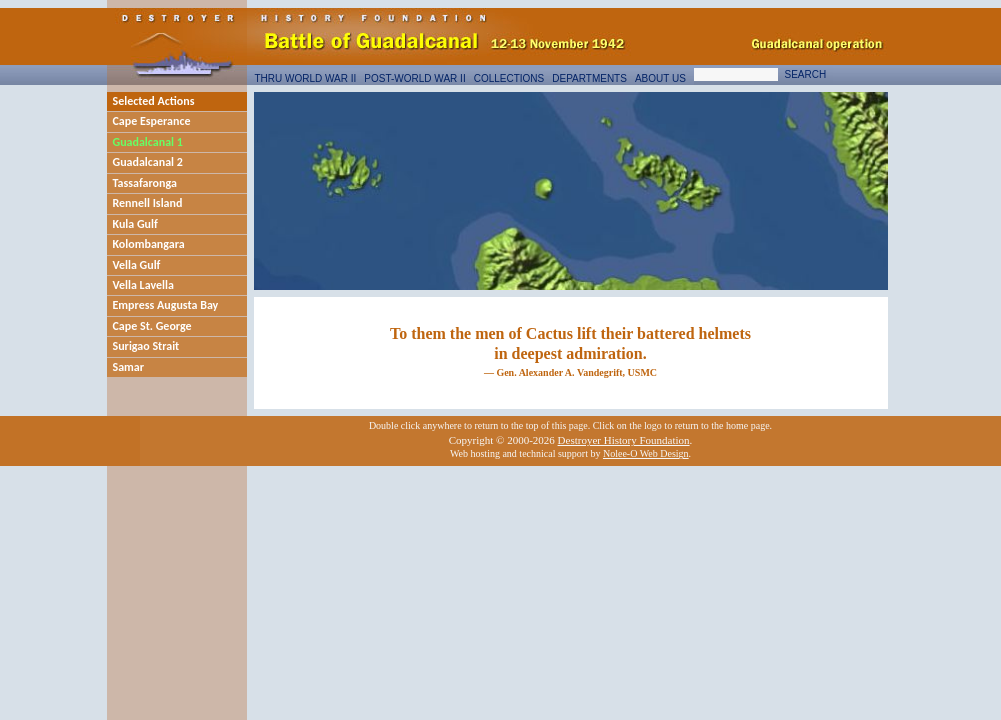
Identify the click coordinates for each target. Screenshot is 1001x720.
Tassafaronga (145, 183)
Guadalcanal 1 (148, 142)
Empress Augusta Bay (166, 305)
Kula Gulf (135, 224)
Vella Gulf (137, 265)
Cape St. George (152, 326)
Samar (129, 367)
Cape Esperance (152, 121)
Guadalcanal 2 (148, 162)
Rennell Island (148, 203)
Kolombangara (149, 244)
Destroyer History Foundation (624, 440)
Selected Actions (154, 101)
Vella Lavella (143, 285)
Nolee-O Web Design (646, 453)
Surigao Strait (146, 346)
